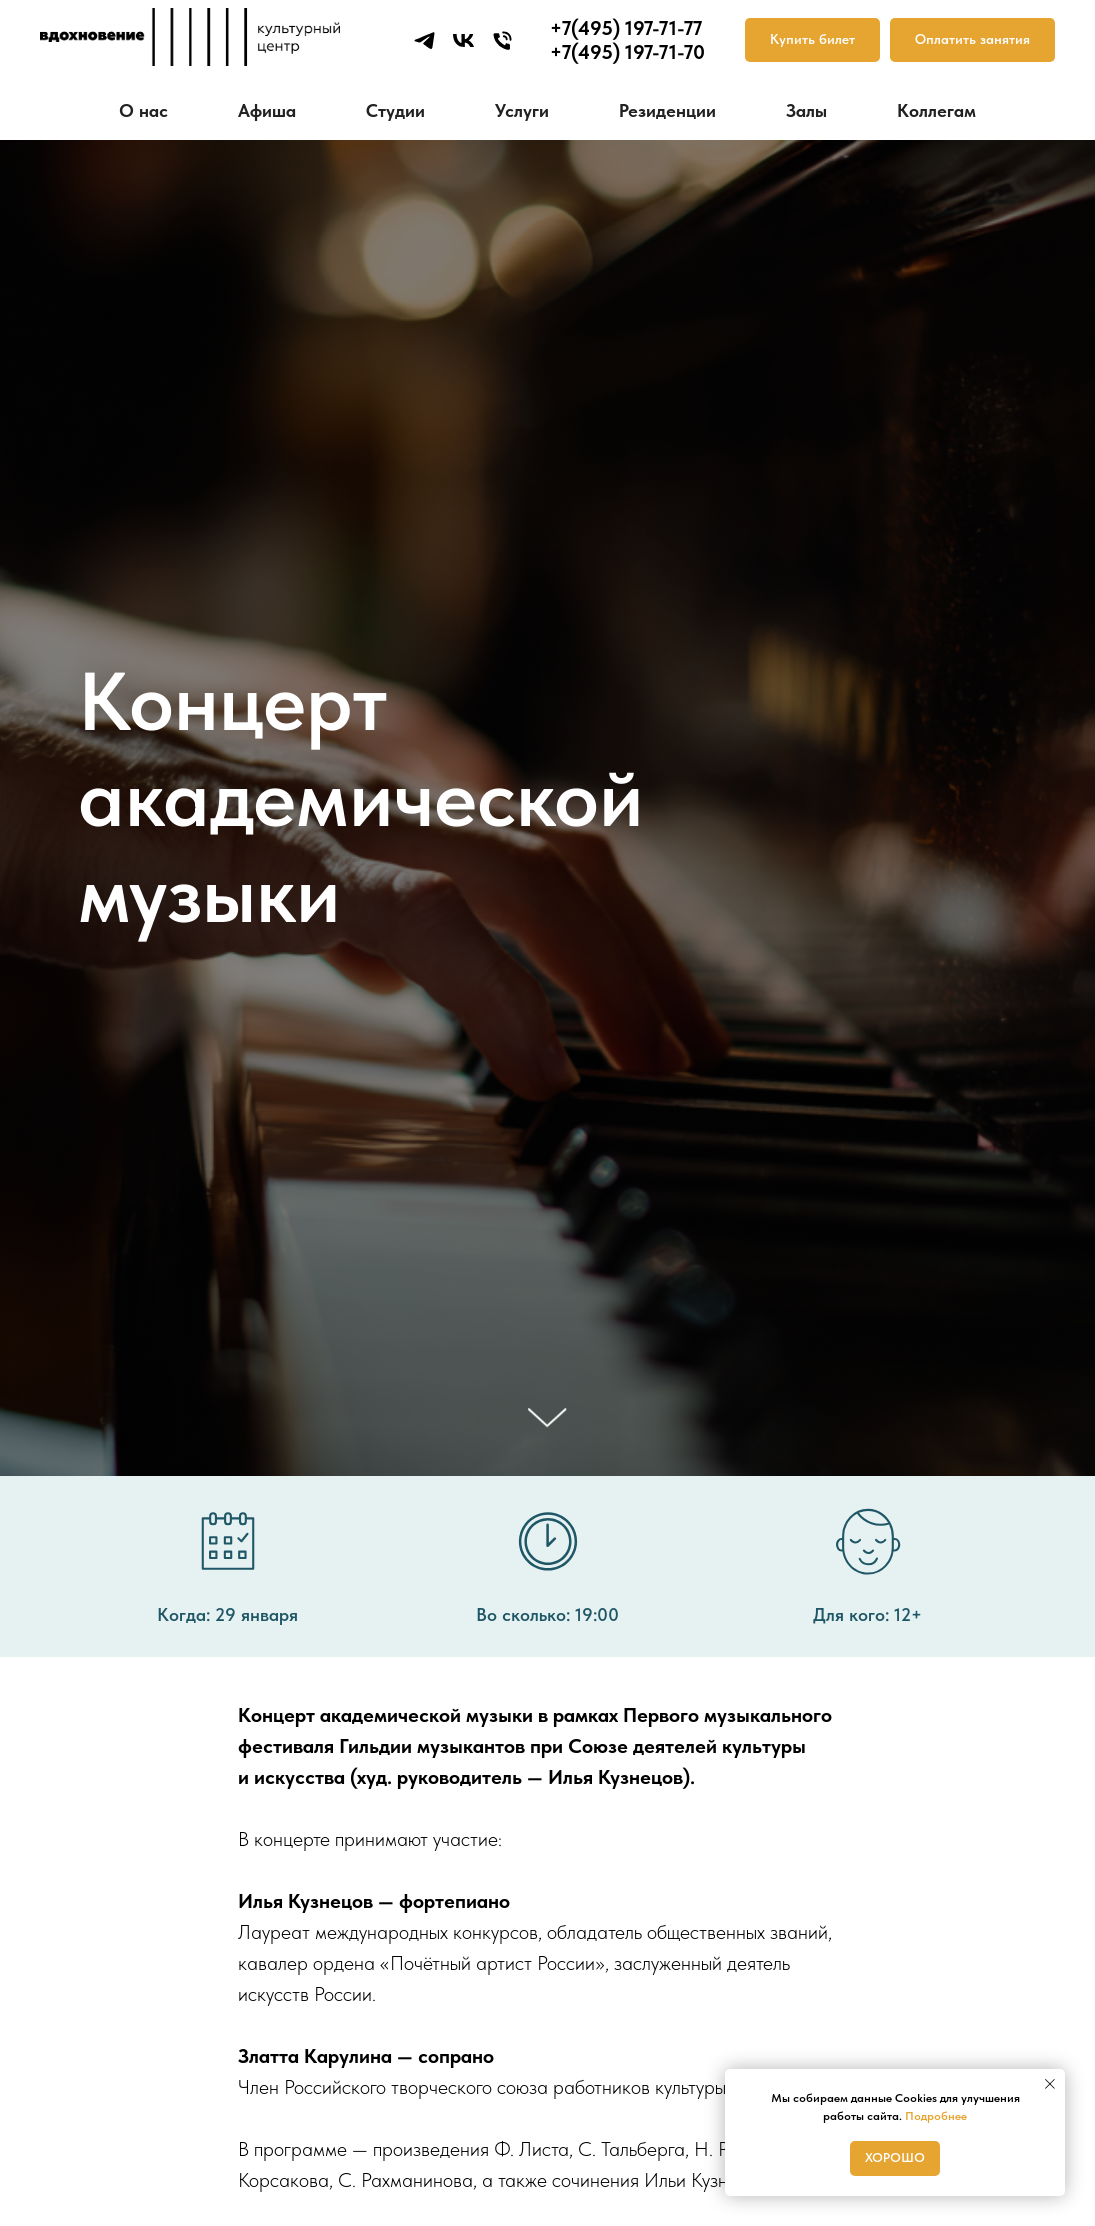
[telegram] (424, 40)
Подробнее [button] (936, 2116)
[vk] (463, 40)
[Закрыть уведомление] (1050, 2084)
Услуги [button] (522, 110)
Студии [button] (395, 110)
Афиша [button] (267, 110)
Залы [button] (806, 110)
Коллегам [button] (936, 110)
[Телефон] (502, 40)
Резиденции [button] (667, 110)
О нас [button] (143, 110)
